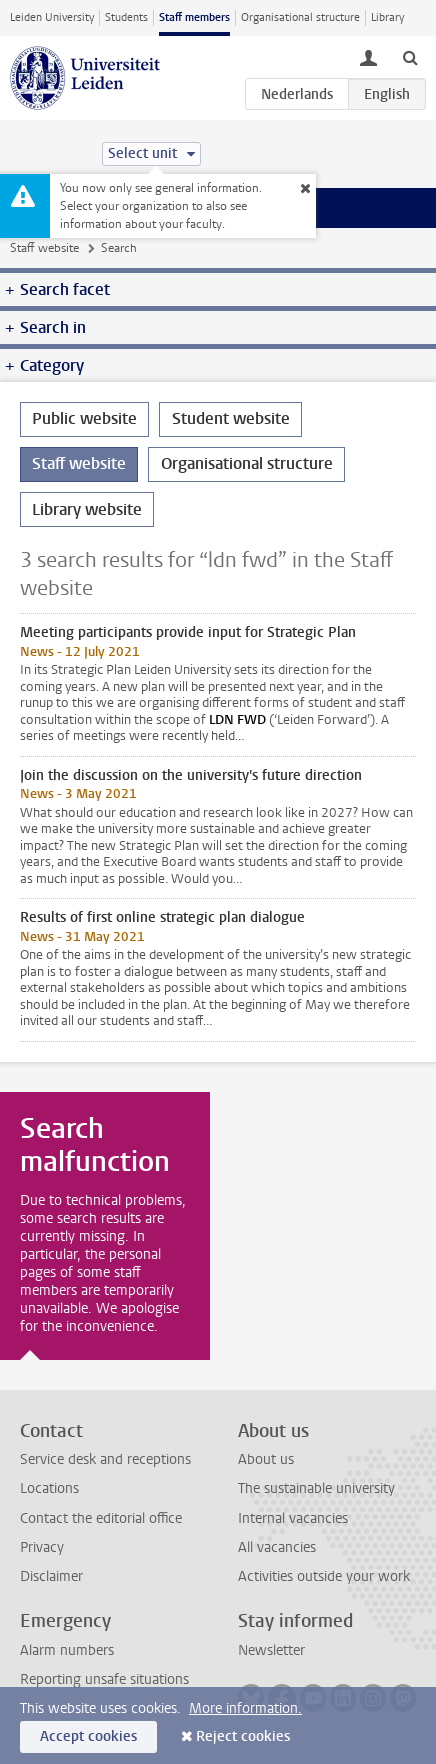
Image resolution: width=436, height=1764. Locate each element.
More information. (245, 1708)
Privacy (42, 1547)
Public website (84, 418)
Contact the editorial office (101, 1518)
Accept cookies (88, 1736)
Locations (49, 1488)
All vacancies (277, 1547)
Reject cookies (243, 1736)
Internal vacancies (293, 1518)
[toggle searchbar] (410, 57)
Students (126, 17)
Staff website (44, 248)
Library (387, 17)
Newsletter (271, 1650)
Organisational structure (300, 17)
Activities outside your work (324, 1576)
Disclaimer (51, 1576)
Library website (87, 509)
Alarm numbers (67, 1650)
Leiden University (52, 17)
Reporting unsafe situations (104, 1679)
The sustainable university (316, 1488)
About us (266, 1459)
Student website (231, 418)
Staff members (194, 17)
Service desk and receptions (105, 1459)
